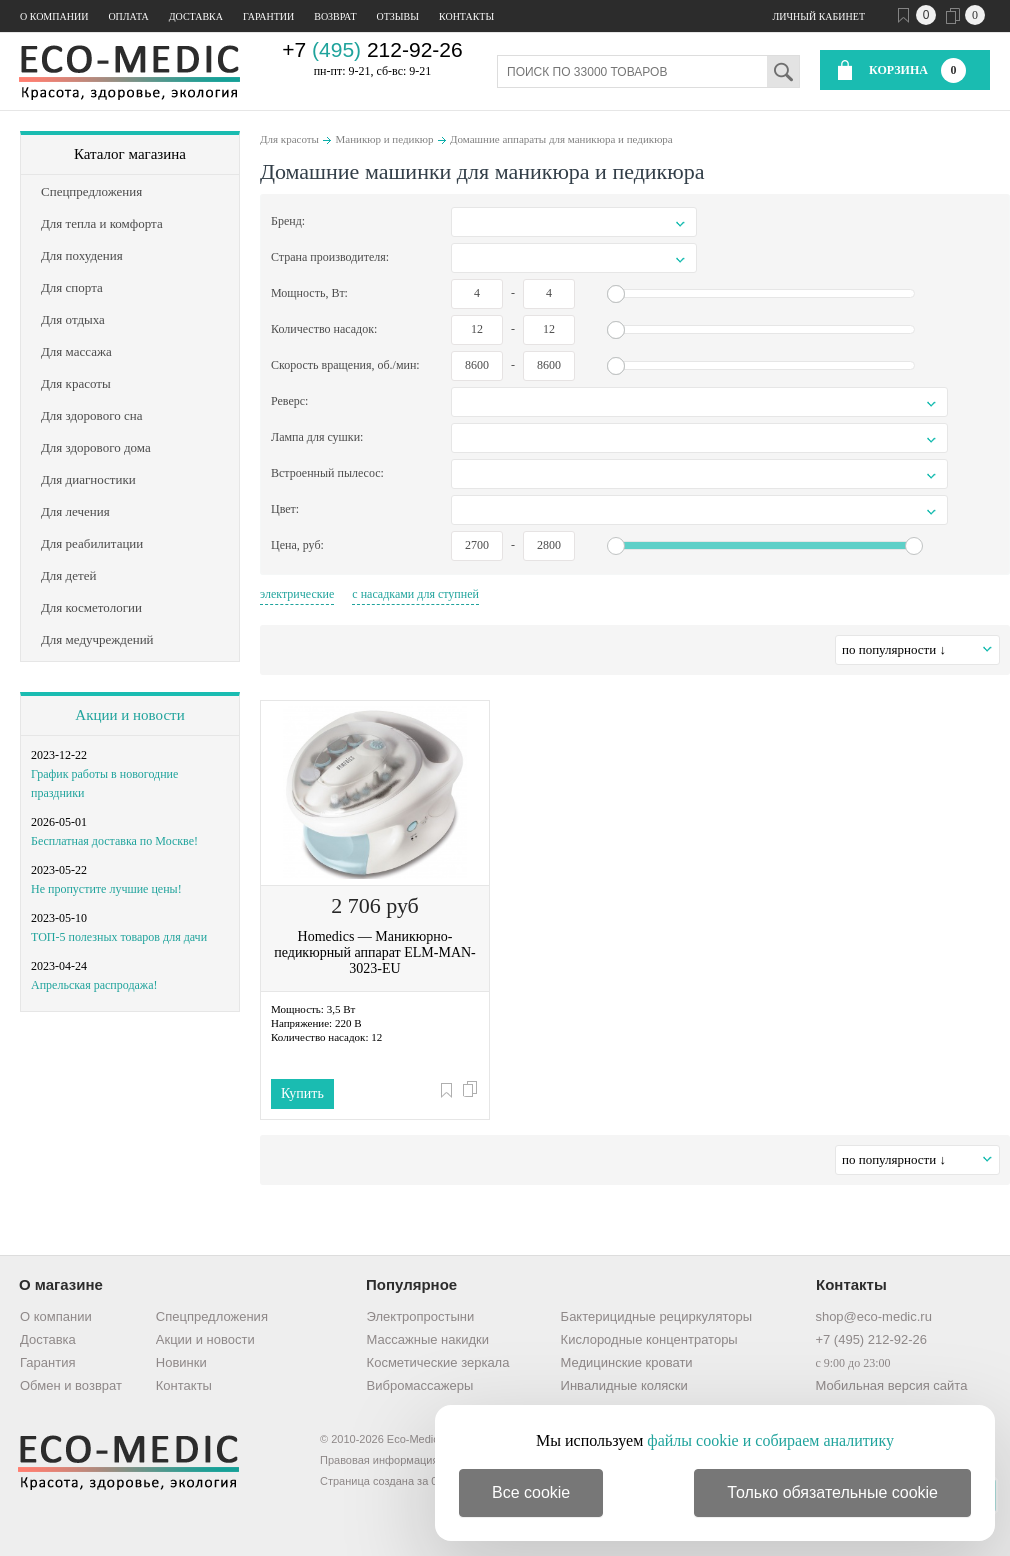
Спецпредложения (212, 1316)
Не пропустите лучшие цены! (106, 889)
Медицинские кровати (627, 1362)
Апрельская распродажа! (94, 985)
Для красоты (289, 139)
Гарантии (268, 16)
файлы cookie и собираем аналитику (770, 1440)
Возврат (335, 16)
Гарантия (47, 1362)
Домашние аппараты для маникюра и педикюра (561, 139)
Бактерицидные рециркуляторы (656, 1316)
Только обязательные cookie (832, 1492)
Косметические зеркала (438, 1362)
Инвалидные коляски (624, 1385)
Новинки (181, 1362)
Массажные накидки (428, 1339)
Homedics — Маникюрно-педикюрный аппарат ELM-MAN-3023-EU (375, 952)
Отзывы (398, 16)
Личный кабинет (819, 16)
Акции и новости (129, 715)
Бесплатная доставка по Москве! (114, 841)
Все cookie (531, 1492)
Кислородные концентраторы (649, 1339)
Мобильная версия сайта (891, 1385)
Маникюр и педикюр (384, 139)
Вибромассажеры (420, 1385)
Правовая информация (379, 1460)
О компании (54, 16)
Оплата (128, 16)
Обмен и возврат (71, 1385)
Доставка (196, 16)
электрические (297, 594)
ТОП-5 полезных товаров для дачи (119, 937)
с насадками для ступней (415, 594)
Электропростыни (421, 1316)
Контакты (466, 16)
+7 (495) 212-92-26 (871, 1339)
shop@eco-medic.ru (873, 1316)
